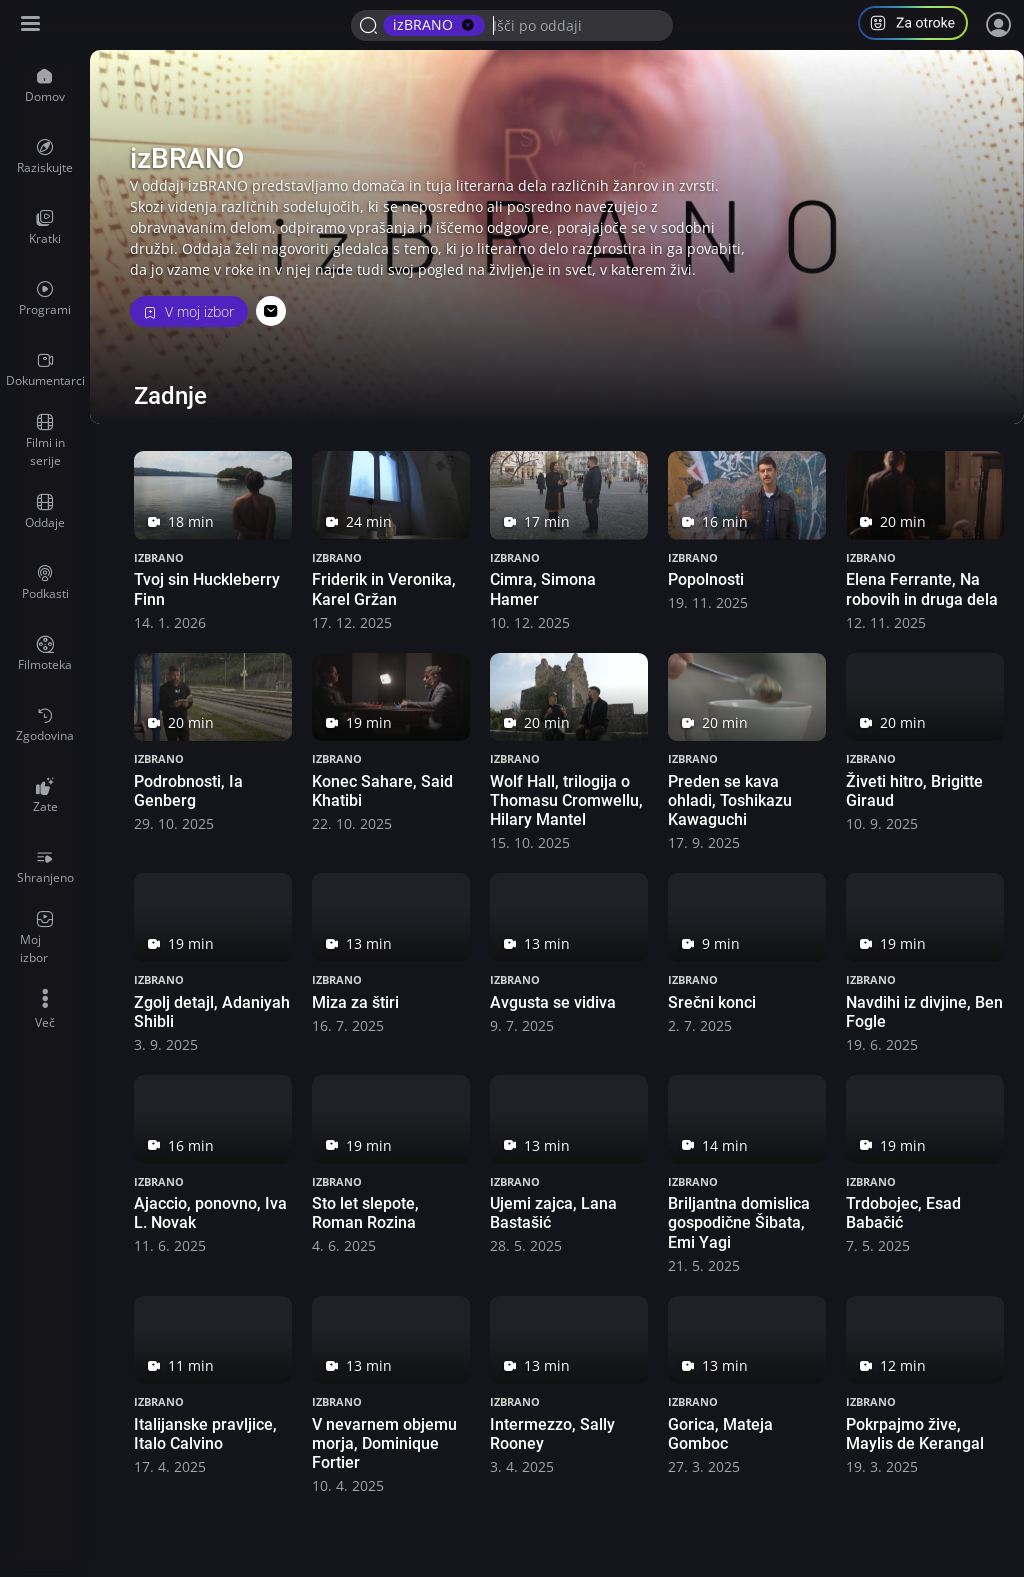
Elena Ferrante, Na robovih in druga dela (922, 589)
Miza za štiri (355, 1002)
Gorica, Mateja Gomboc (720, 1434)
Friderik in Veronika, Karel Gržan (384, 589)
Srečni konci (712, 1002)
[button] (921, 25)
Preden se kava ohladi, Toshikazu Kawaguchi (730, 800)
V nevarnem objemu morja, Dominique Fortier (384, 1443)
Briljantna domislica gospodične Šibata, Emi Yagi (739, 1222)
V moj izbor (189, 311)
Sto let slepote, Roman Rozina (365, 1213)
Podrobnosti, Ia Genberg (188, 791)
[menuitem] (45, 86)
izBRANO (159, 557)
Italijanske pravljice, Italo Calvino (205, 1434)
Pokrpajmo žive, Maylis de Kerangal (915, 1434)
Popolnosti (706, 579)
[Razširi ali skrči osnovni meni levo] (32, 25)
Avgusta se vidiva (553, 1002)
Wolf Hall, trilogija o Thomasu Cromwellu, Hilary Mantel (566, 800)
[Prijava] (999, 25)
